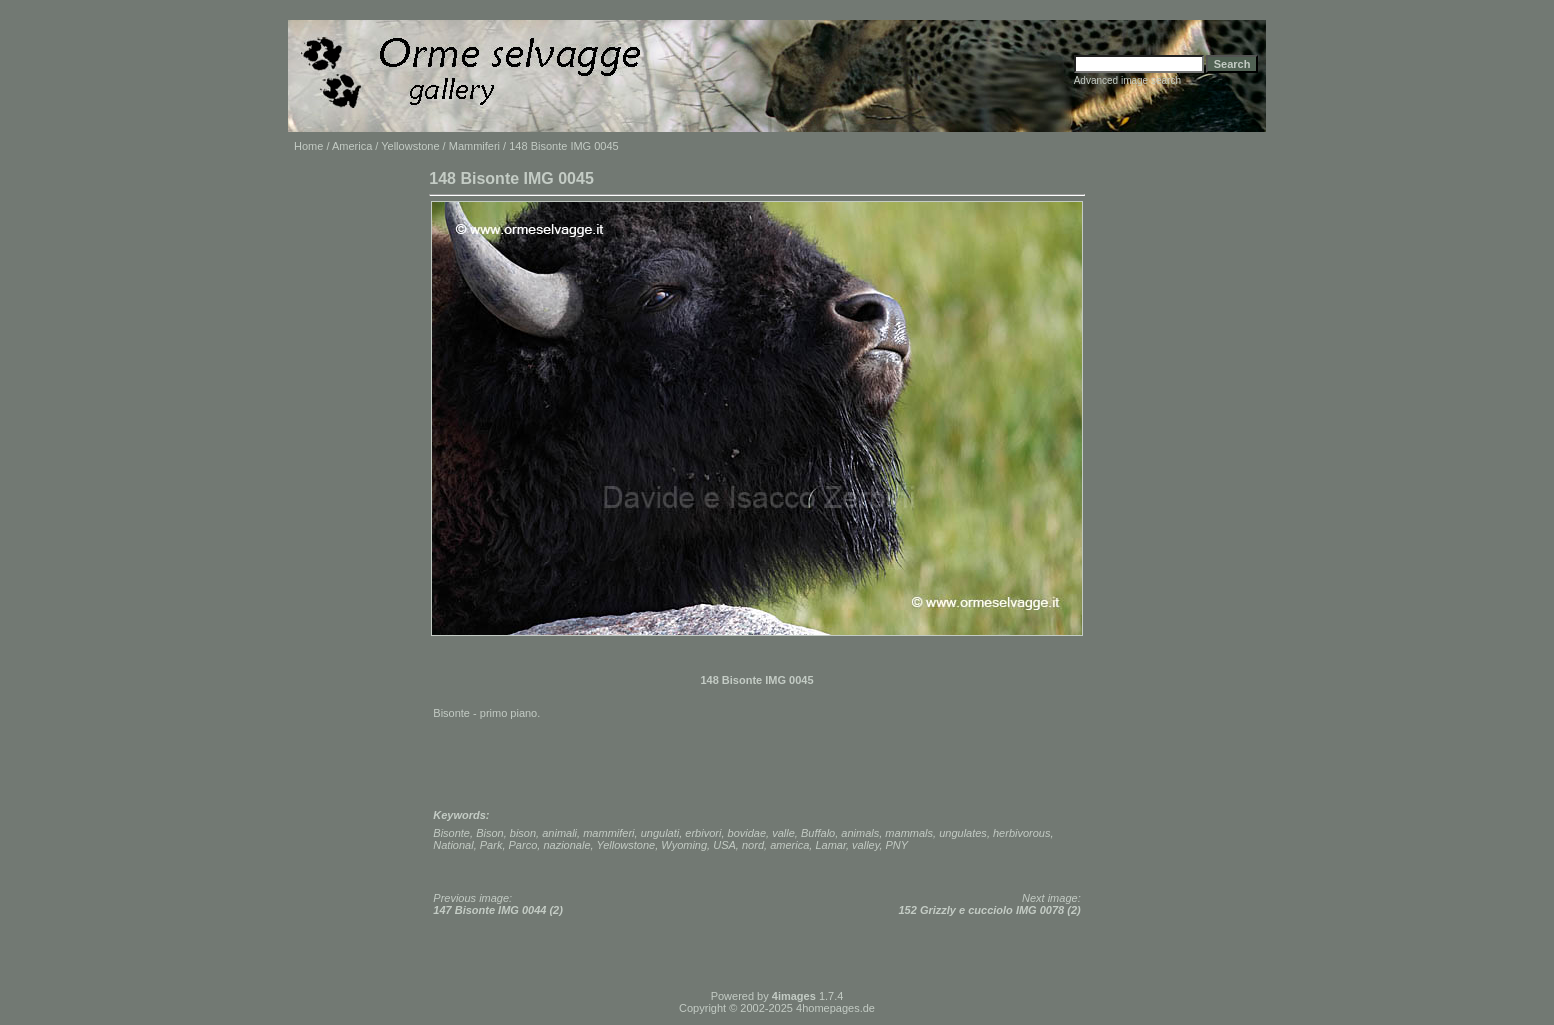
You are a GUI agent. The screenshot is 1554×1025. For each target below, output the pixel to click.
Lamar (830, 845)
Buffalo (818, 833)
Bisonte (451, 833)
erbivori (703, 833)
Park (491, 845)
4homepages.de (835, 1008)
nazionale (566, 845)
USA (724, 845)
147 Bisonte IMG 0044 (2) (498, 910)
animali (559, 833)
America (352, 146)
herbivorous (1021, 833)
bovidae (747, 833)
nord (753, 845)
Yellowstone (410, 146)
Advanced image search (1127, 80)
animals (860, 833)
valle (783, 833)
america (789, 845)
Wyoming (684, 845)
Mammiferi (474, 146)
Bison (490, 833)
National (453, 845)
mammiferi (608, 833)
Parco (523, 845)
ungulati (660, 833)
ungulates (963, 833)
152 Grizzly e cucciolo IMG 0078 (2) (990, 910)
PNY (897, 845)
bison (523, 833)
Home (308, 146)
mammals (909, 833)
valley (865, 845)
